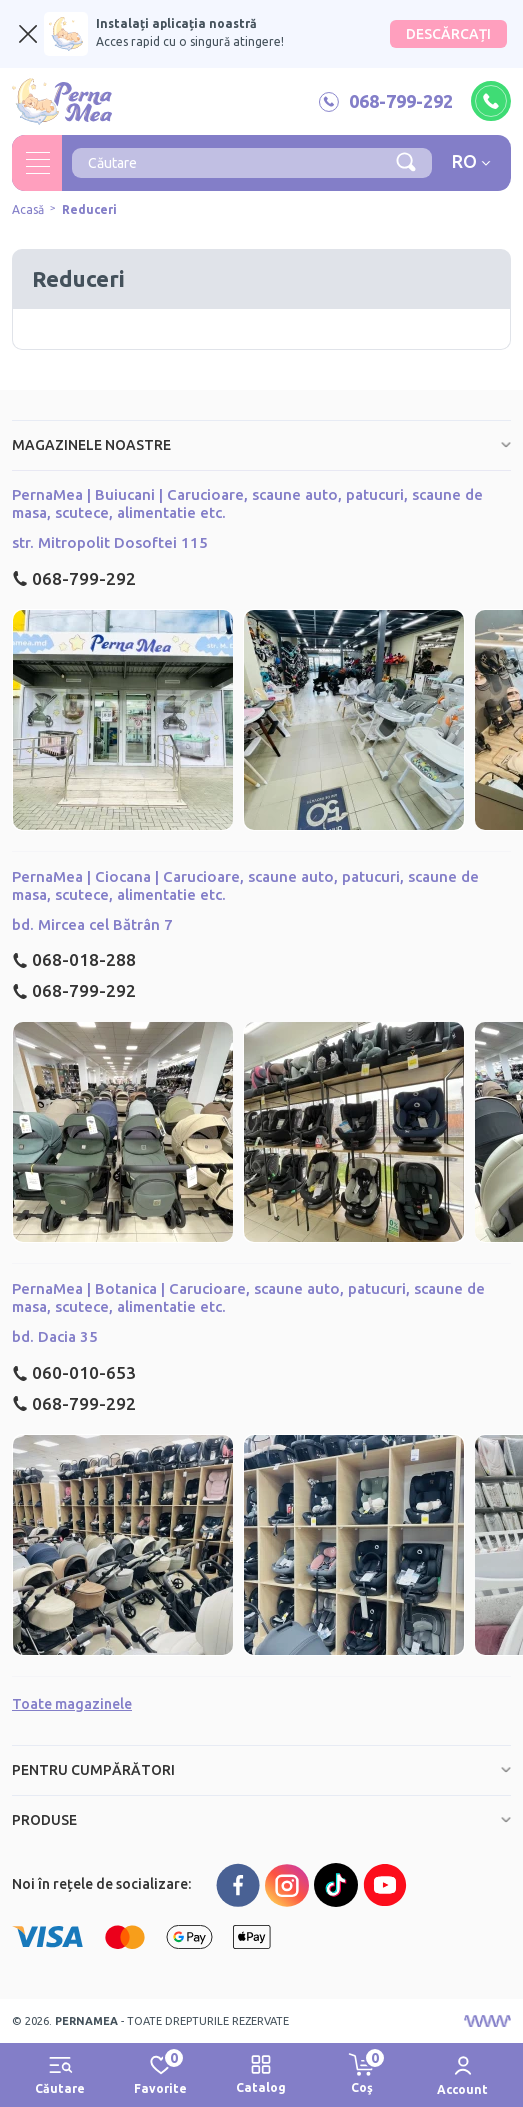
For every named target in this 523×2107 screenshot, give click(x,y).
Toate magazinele (72, 1704)
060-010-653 (74, 1372)
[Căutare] (406, 161)
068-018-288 (74, 959)
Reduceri (89, 209)
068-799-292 (74, 578)
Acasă (28, 209)
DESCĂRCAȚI (448, 34)
